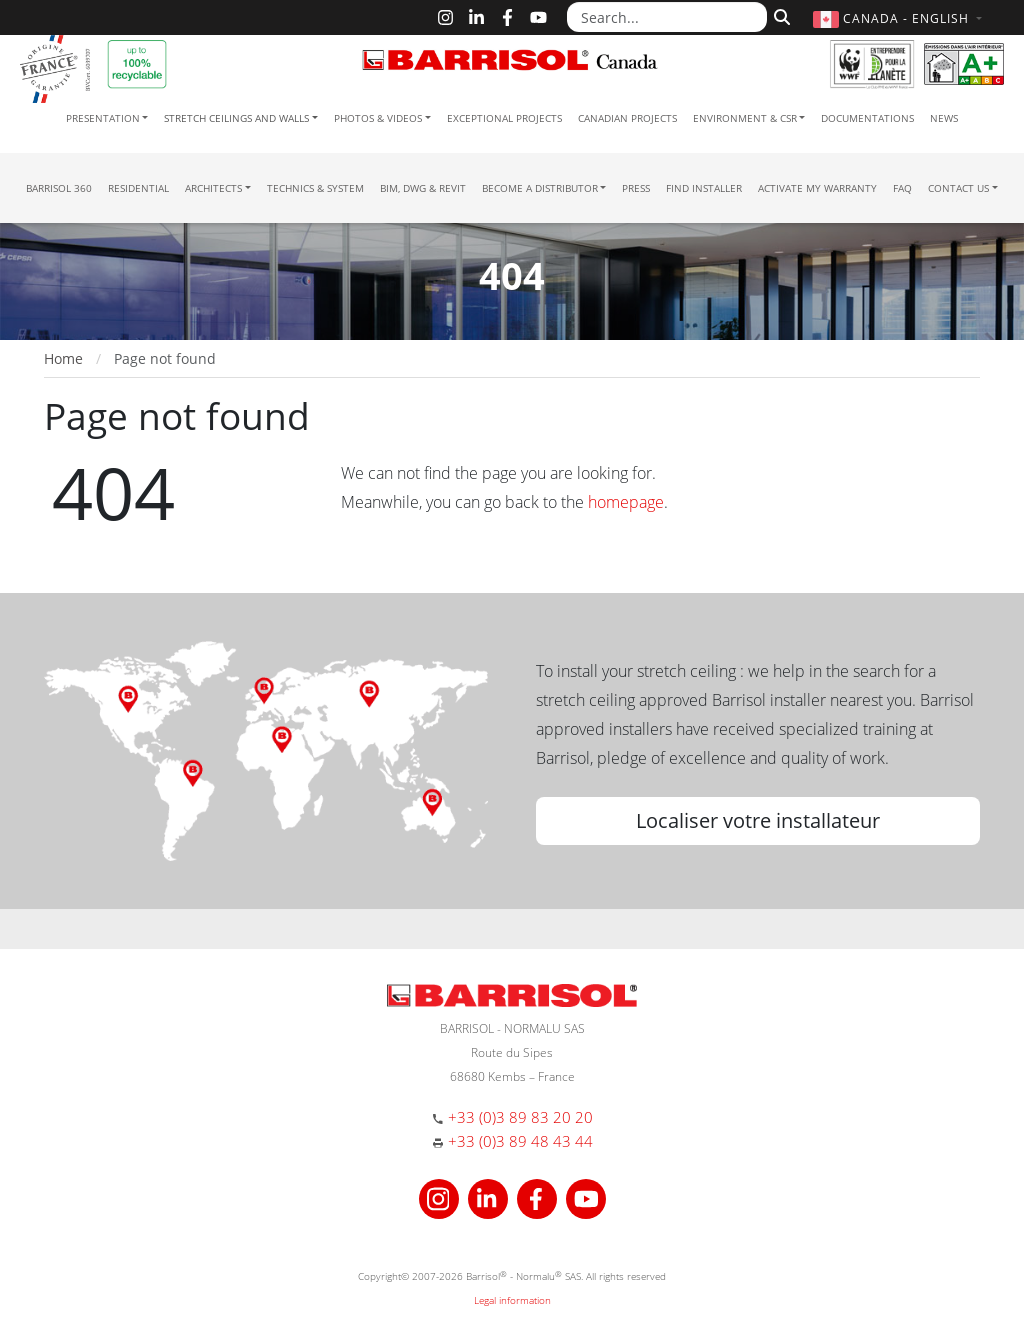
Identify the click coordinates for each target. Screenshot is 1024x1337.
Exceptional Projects (504, 118)
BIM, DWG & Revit (423, 188)
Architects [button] (213, 188)
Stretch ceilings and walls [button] (236, 118)
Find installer (704, 188)
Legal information (512, 1300)
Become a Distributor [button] (540, 188)
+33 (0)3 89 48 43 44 (520, 1141)
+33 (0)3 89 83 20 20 (520, 1117)
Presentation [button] (103, 118)
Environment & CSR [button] (745, 118)
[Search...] (667, 17)
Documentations (867, 118)
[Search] (779, 15)
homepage (626, 502)
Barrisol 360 (59, 188)
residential (138, 188)
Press (636, 188)
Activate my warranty (817, 188)
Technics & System (315, 188)
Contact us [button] (958, 188)
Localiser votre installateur (758, 820)
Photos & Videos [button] (378, 118)
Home (63, 358)
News (944, 118)
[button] (900, 18)
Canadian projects (627, 118)
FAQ (902, 188)
